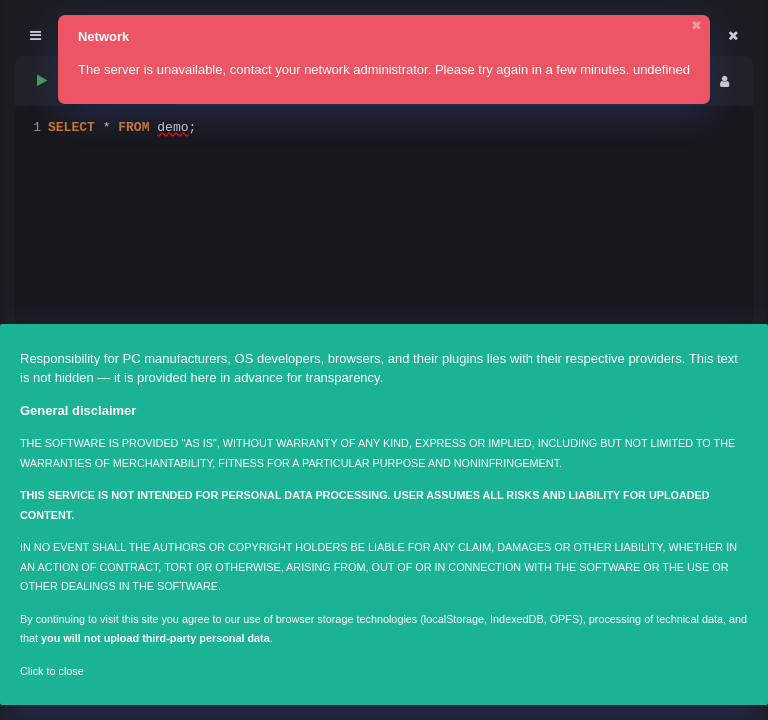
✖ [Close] (696, 25)
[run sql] (40, 81)
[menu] (724, 81)
